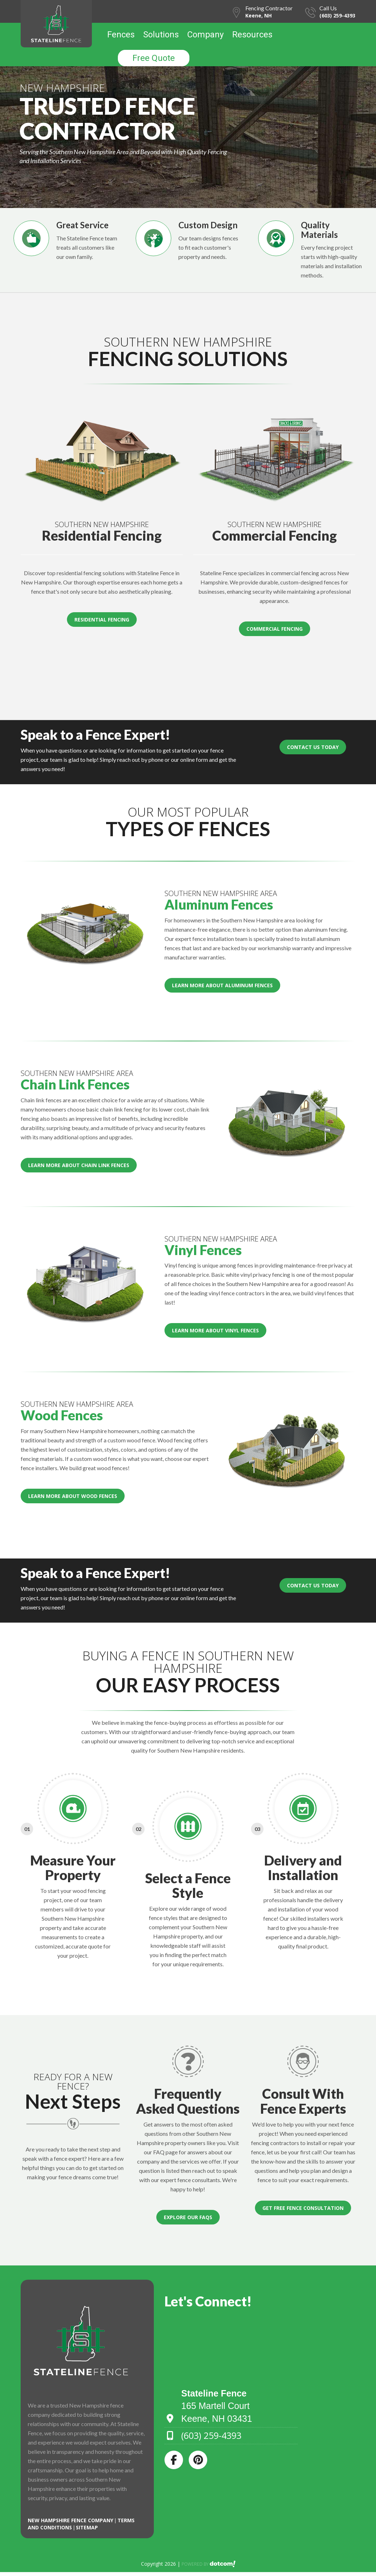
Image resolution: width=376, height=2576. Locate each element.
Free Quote (153, 58)
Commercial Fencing (274, 628)
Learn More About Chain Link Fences (78, 1165)
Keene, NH (258, 15)
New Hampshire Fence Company (71, 2520)
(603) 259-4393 (337, 15)
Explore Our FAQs (188, 2217)
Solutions (161, 35)
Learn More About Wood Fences (72, 1496)
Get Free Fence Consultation (303, 2208)
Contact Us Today (313, 747)
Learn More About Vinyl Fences (215, 1330)
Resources (252, 35)
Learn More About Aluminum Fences (222, 985)
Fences (121, 35)
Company (205, 35)
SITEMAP (87, 2527)
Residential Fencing (101, 619)
